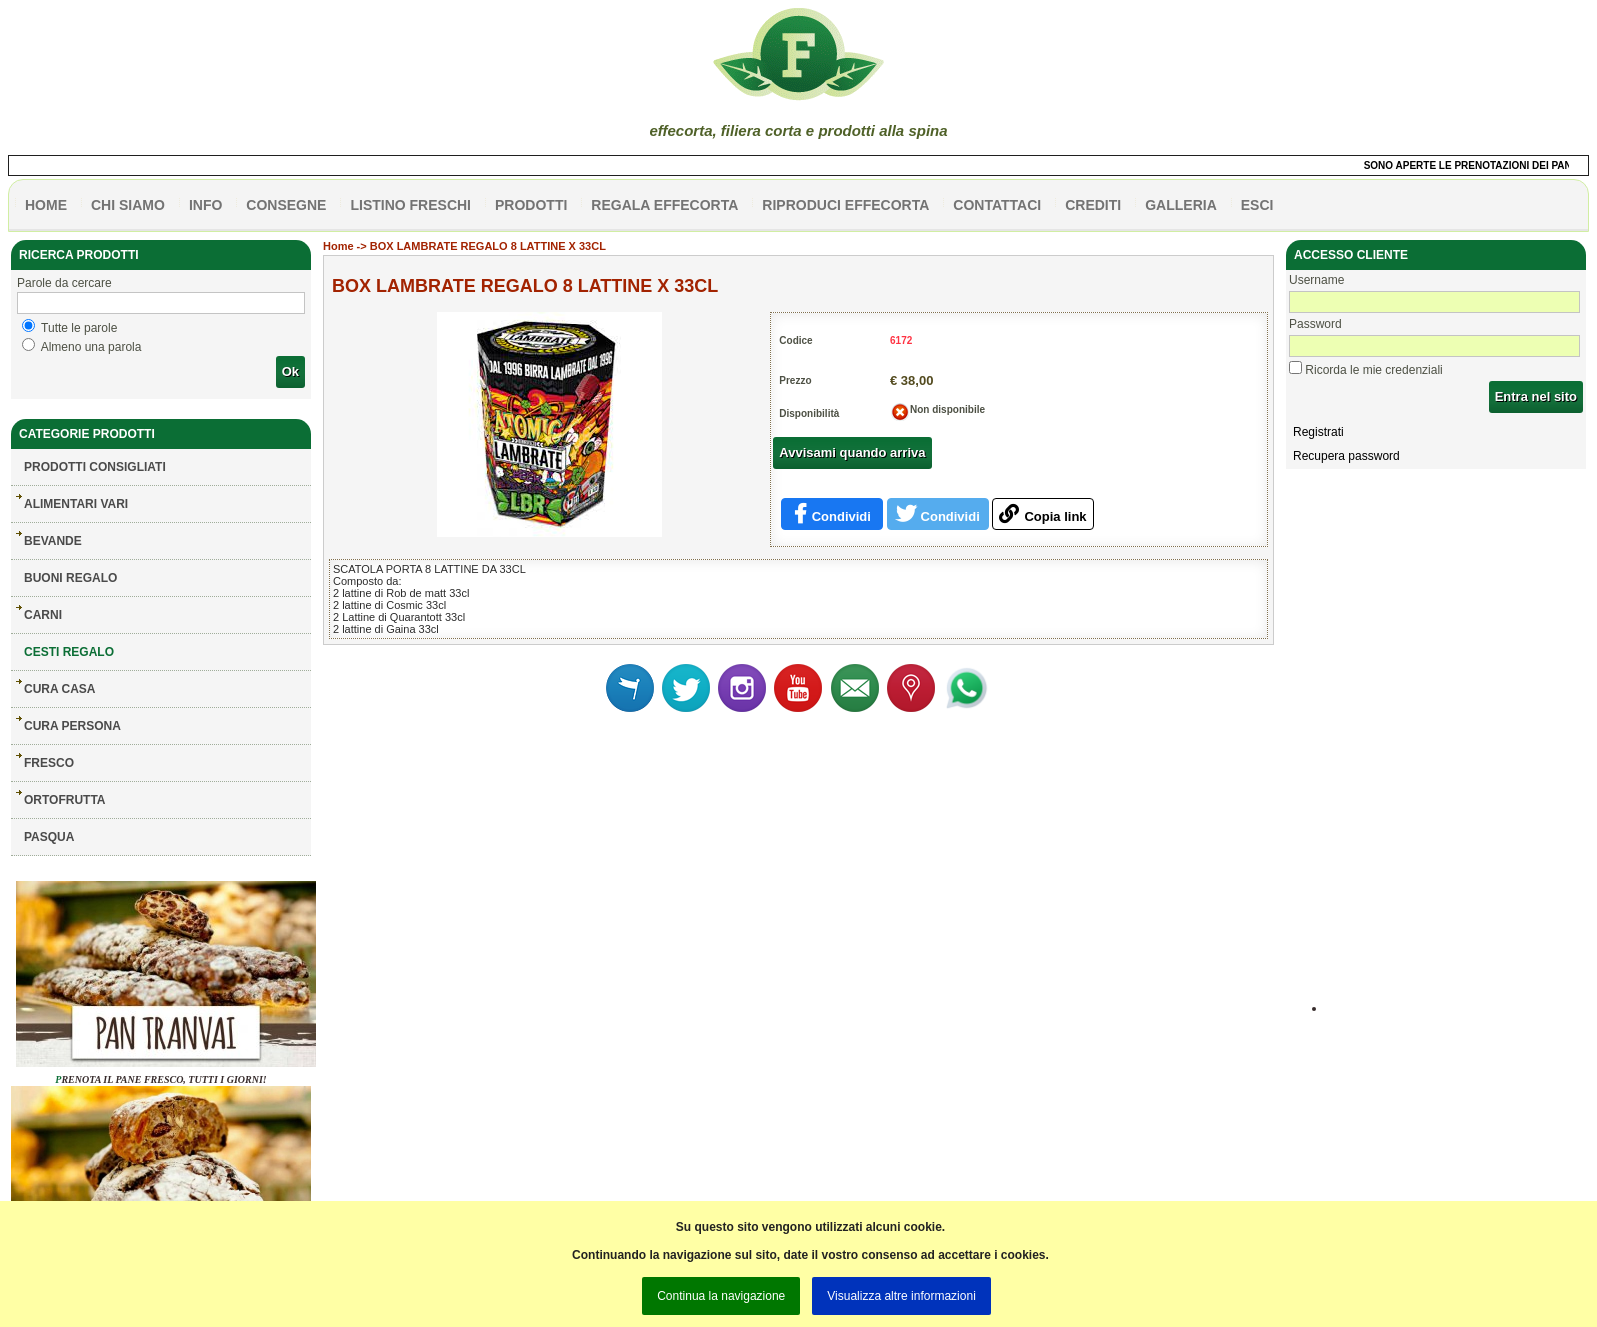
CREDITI (1093, 205)
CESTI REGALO (69, 652)
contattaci (997, 205)
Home (338, 246)
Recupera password (1346, 456)
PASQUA (49, 837)
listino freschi (410, 205)
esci (1257, 205)
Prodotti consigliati (95, 467)
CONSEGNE (286, 205)
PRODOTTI (531, 205)
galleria (1181, 205)
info (205, 205)
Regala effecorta (664, 205)
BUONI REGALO (70, 578)
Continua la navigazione (721, 1296)
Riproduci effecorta (845, 205)
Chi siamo (128, 205)
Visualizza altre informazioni (901, 1296)
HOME (46, 205)
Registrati (1318, 432)
